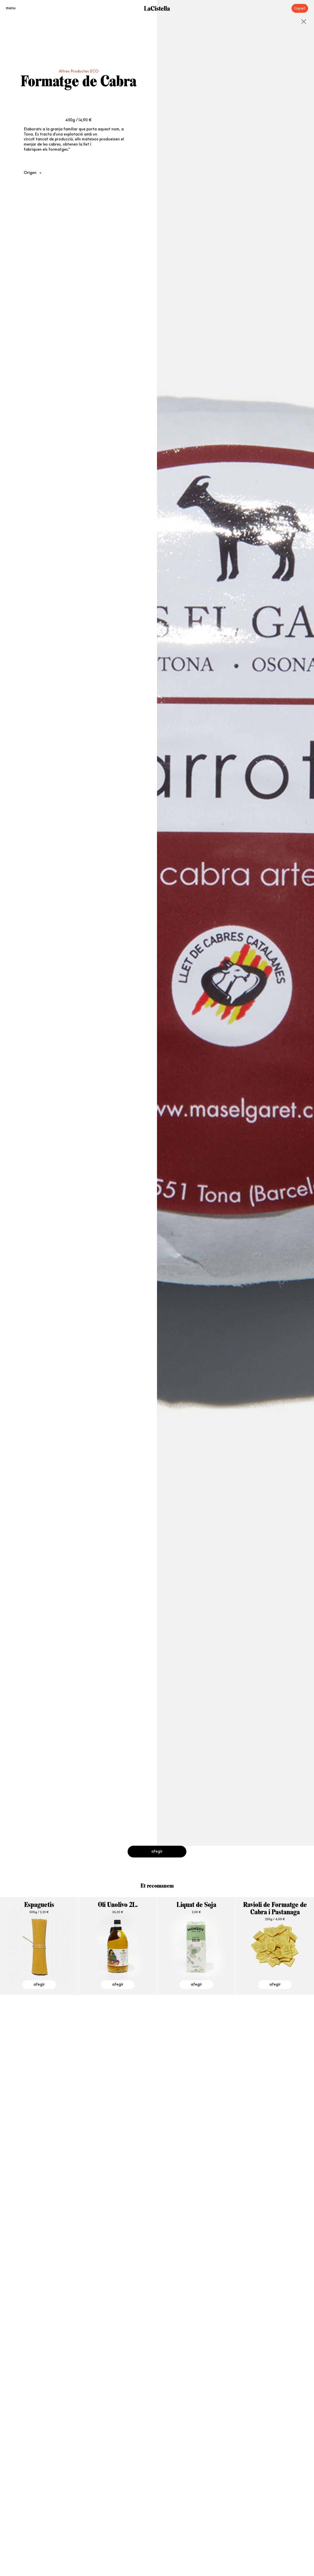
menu (11, 7)
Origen (43, 172)
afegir (157, 192)
